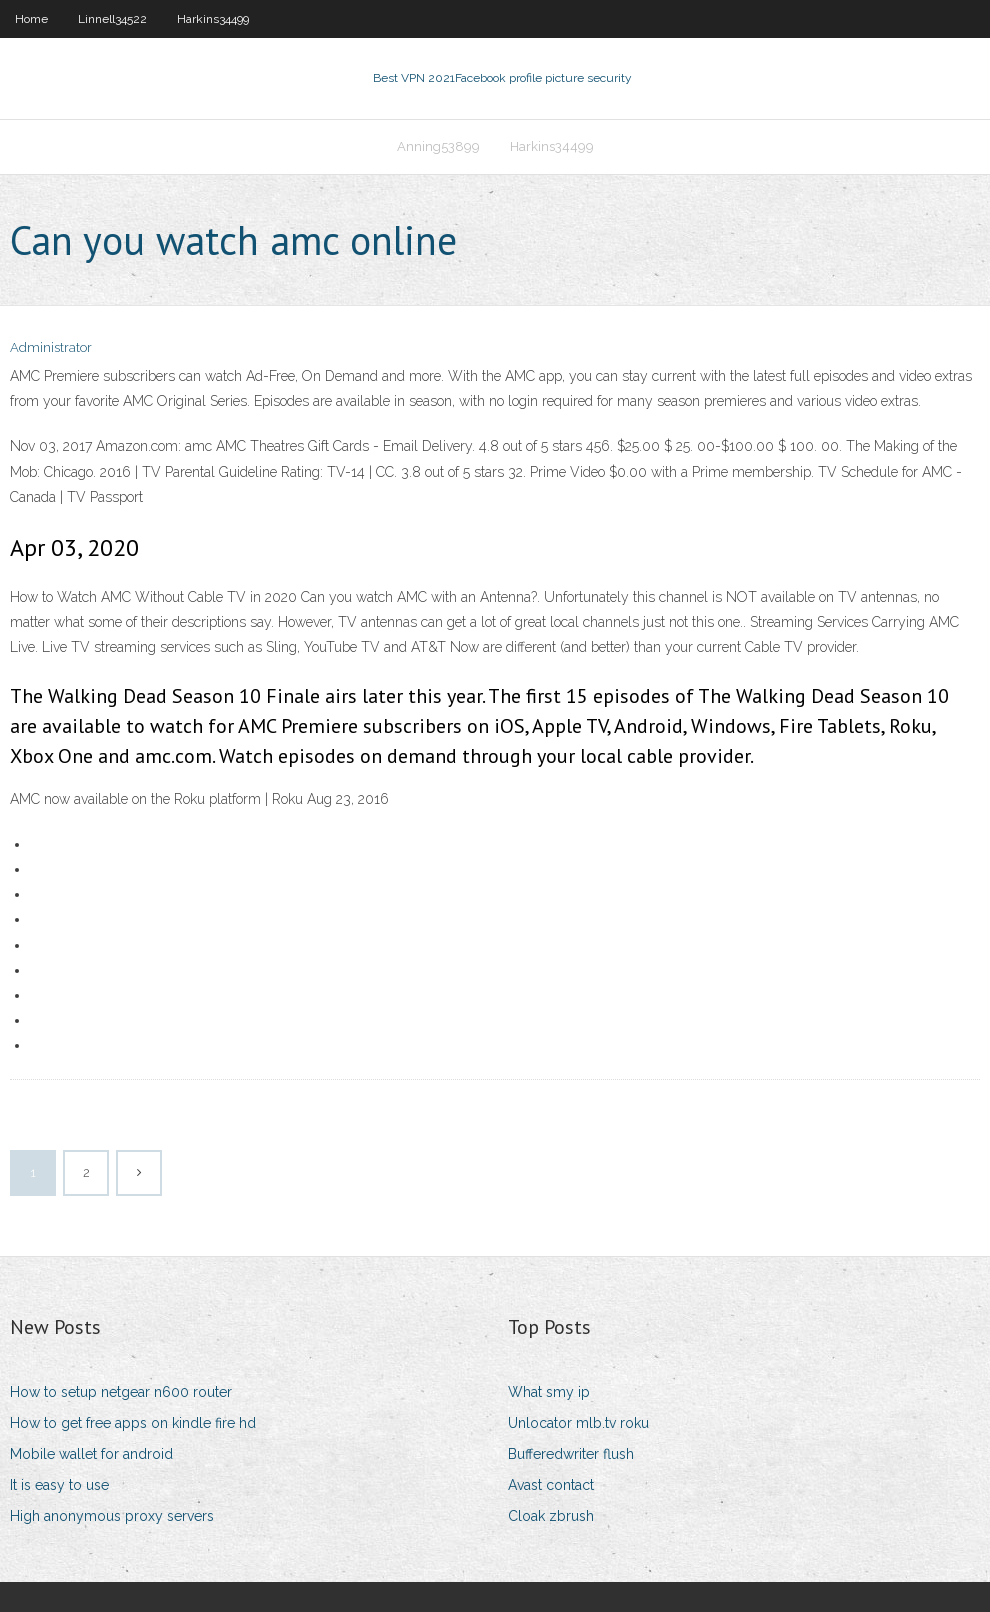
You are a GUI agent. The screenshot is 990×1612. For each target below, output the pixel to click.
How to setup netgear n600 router (121, 1392)
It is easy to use (59, 1485)
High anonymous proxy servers (112, 1516)
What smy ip (549, 1392)
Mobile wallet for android (91, 1454)
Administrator (51, 347)
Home (31, 19)
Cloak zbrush (551, 1516)
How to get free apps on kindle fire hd (133, 1423)
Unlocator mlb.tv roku (578, 1423)
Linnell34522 (112, 19)
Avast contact (551, 1485)
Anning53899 (438, 146)
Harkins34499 (213, 19)
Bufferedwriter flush (571, 1454)
